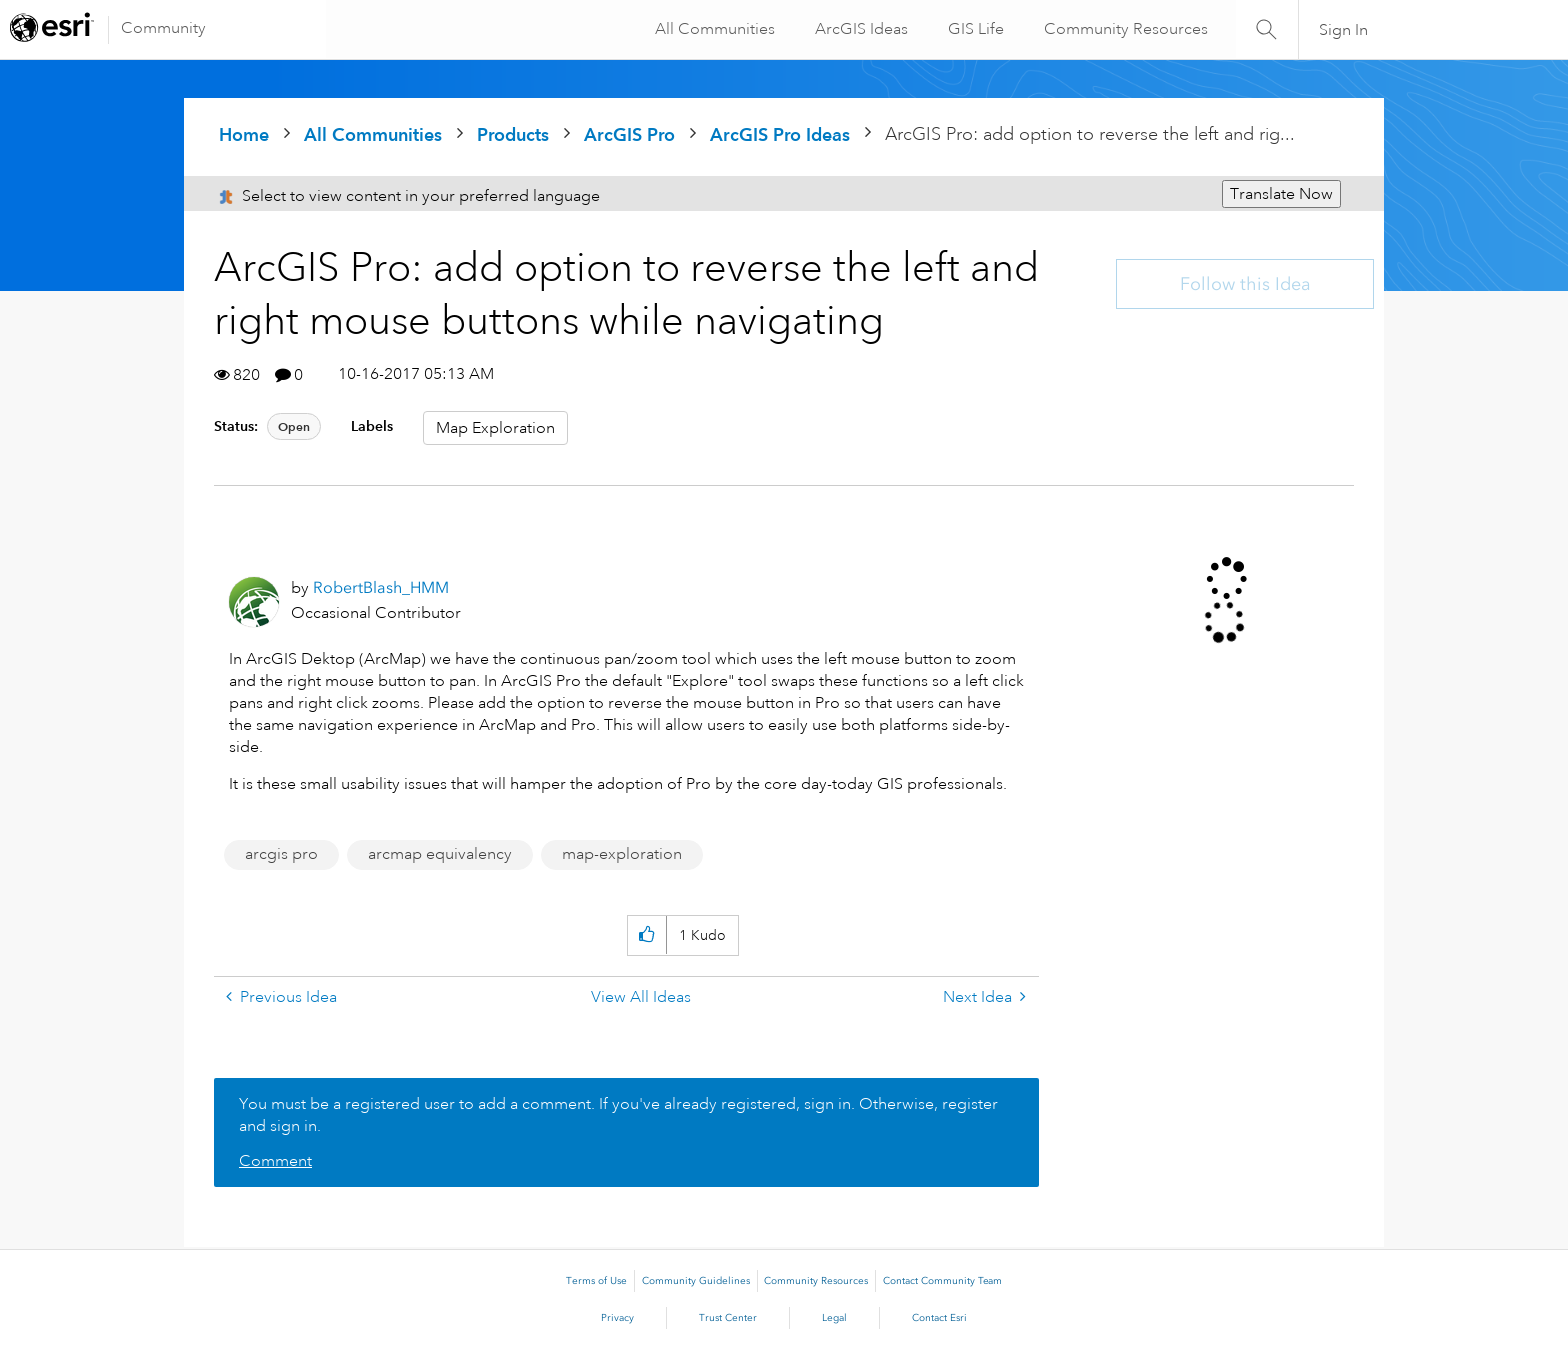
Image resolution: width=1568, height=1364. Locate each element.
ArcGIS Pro (629, 134)
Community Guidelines (696, 1281)
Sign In (1343, 30)
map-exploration (622, 854)
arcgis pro (281, 854)
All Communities (713, 29)
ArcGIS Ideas (859, 29)
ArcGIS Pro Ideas (780, 134)
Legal (834, 1318)
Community (163, 28)
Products (513, 134)
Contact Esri (939, 1318)
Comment (275, 1161)
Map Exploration (495, 428)
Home (244, 134)
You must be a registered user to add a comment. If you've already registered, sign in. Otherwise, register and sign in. (618, 1115)
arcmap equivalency (440, 854)
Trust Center (728, 1318)
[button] (646, 935)
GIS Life (974, 29)
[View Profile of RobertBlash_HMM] (381, 587)
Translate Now (1281, 194)
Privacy (617, 1318)
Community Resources (1124, 29)
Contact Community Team (942, 1281)
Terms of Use (596, 1281)
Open (294, 426)
